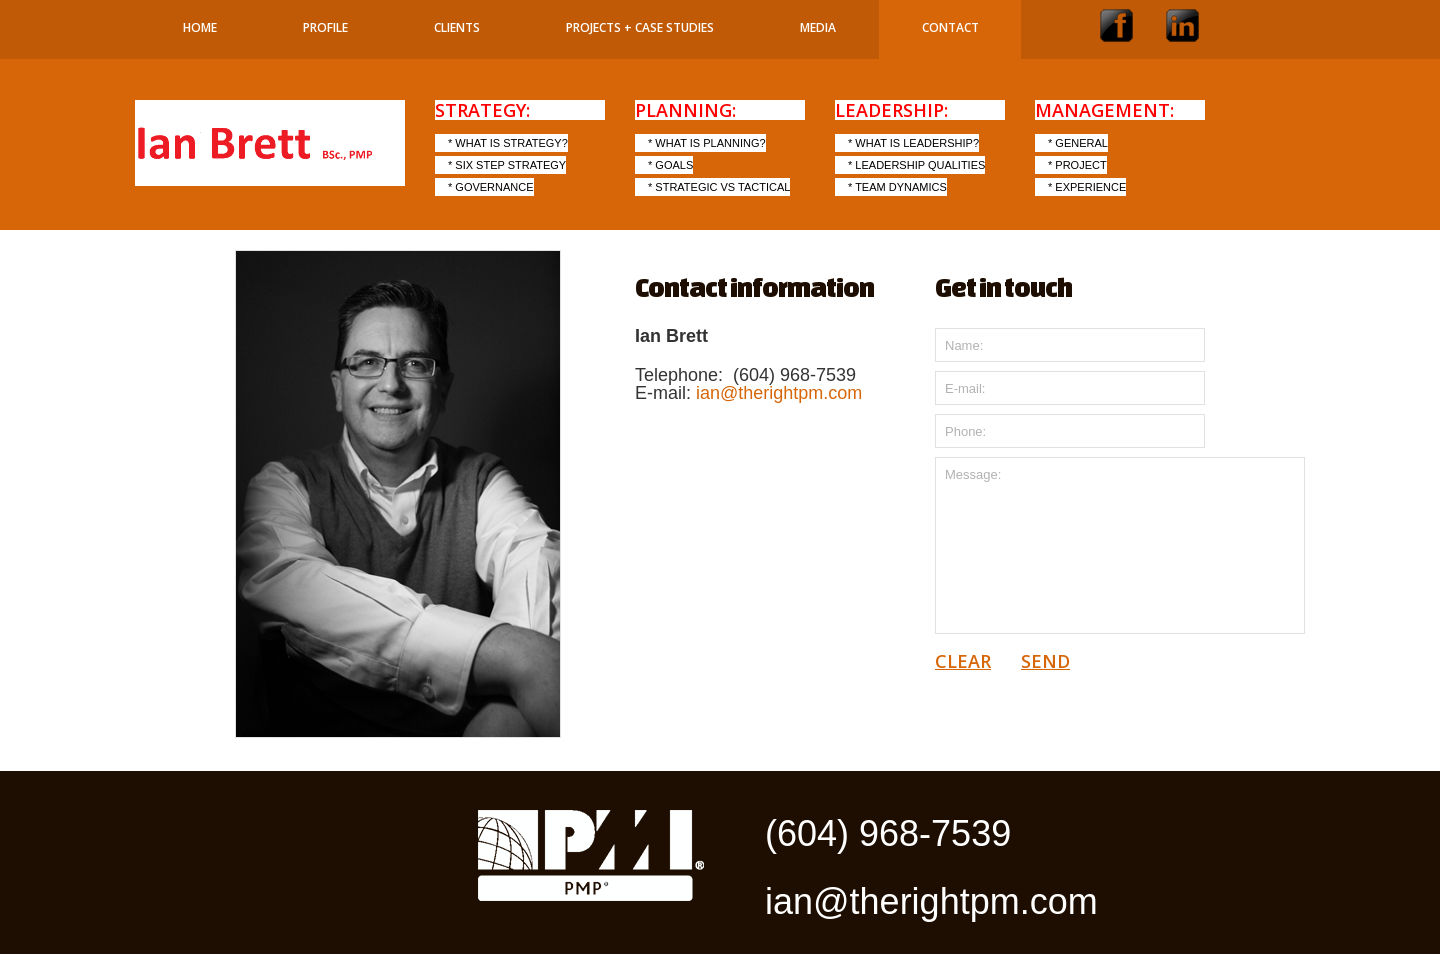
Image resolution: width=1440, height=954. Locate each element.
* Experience (1087, 187)
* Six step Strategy (507, 165)
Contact (950, 27)
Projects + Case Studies (640, 27)
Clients (457, 27)
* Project (1077, 165)
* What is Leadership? (913, 143)
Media (818, 27)
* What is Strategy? (508, 143)
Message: (1120, 545)
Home (200, 27)
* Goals (670, 165)
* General (1078, 143)
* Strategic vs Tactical (719, 187)
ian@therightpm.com (779, 393)
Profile (325, 27)
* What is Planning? (707, 143)
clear (963, 661)
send (1045, 661)
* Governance (491, 187)
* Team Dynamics (897, 187)
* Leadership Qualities (916, 165)
